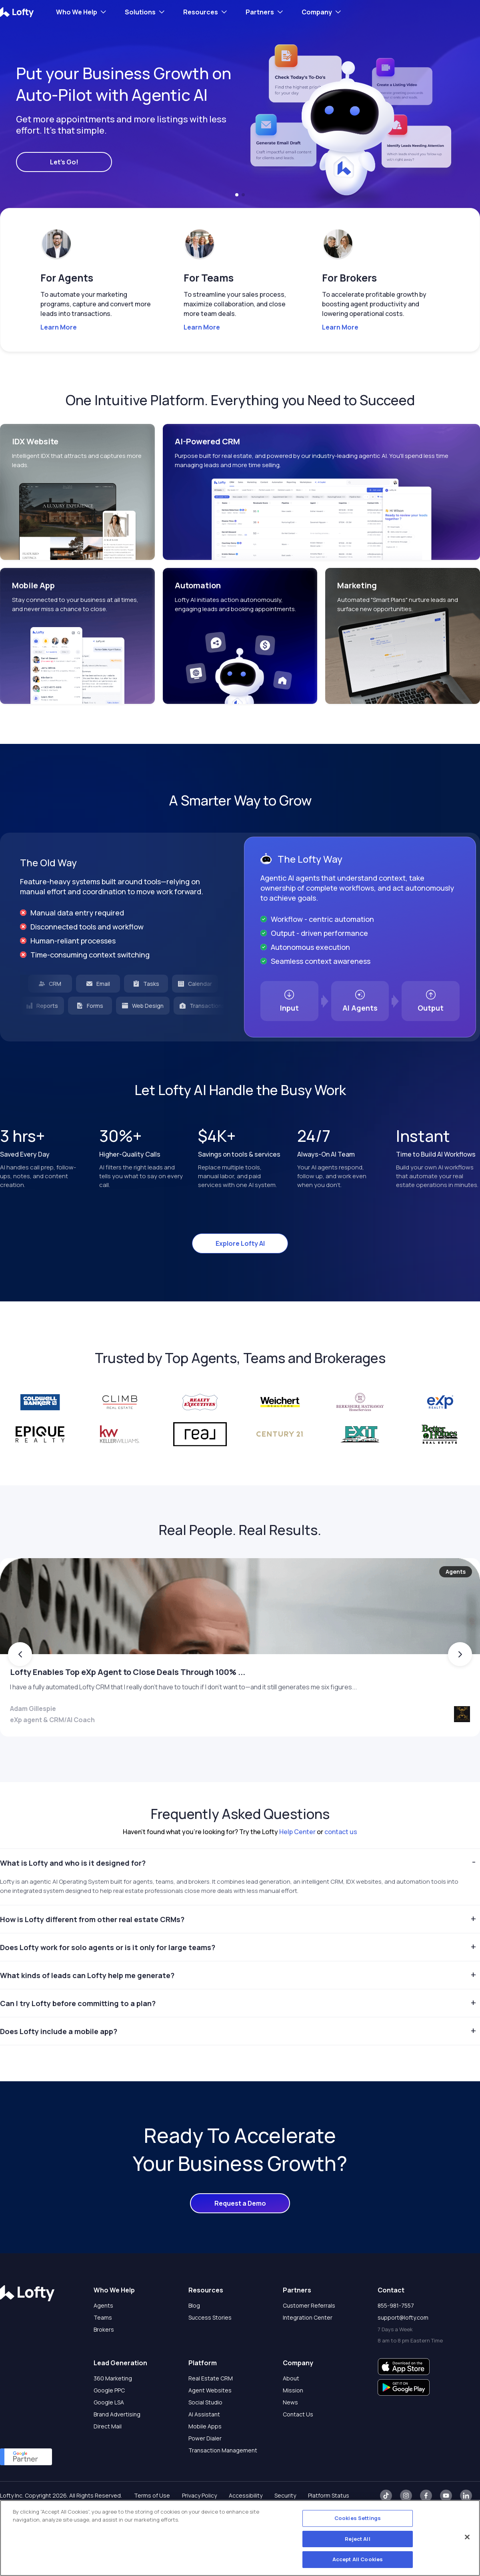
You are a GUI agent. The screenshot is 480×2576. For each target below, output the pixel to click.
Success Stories (210, 2348)
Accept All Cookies (357, 2559)
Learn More (58, 327)
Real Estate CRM (210, 2409)
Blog (194, 2336)
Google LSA (109, 2433)
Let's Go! (64, 162)
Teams (103, 2348)
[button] (236, 194)
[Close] (467, 2537)
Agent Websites (210, 2421)
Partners (260, 12)
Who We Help (76, 12)
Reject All (357, 2538)
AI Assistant (204, 2445)
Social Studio (205, 2433)
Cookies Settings (357, 2518)
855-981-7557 (396, 2336)
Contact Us (298, 2445)
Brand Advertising (117, 2445)
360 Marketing (113, 2409)
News (290, 2433)
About (291, 2409)
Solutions (140, 12)
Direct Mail (108, 2457)
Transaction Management (222, 2481)
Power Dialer (205, 2469)
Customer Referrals (309, 2336)
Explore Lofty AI (240, 1243)
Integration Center (307, 2348)
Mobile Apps (205, 2457)
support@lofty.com (403, 2348)
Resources (200, 12)
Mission (293, 2421)
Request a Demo (240, 2234)
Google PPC (109, 2421)
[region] (240, 2538)
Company (317, 12)
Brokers (104, 2360)
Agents (103, 2336)
